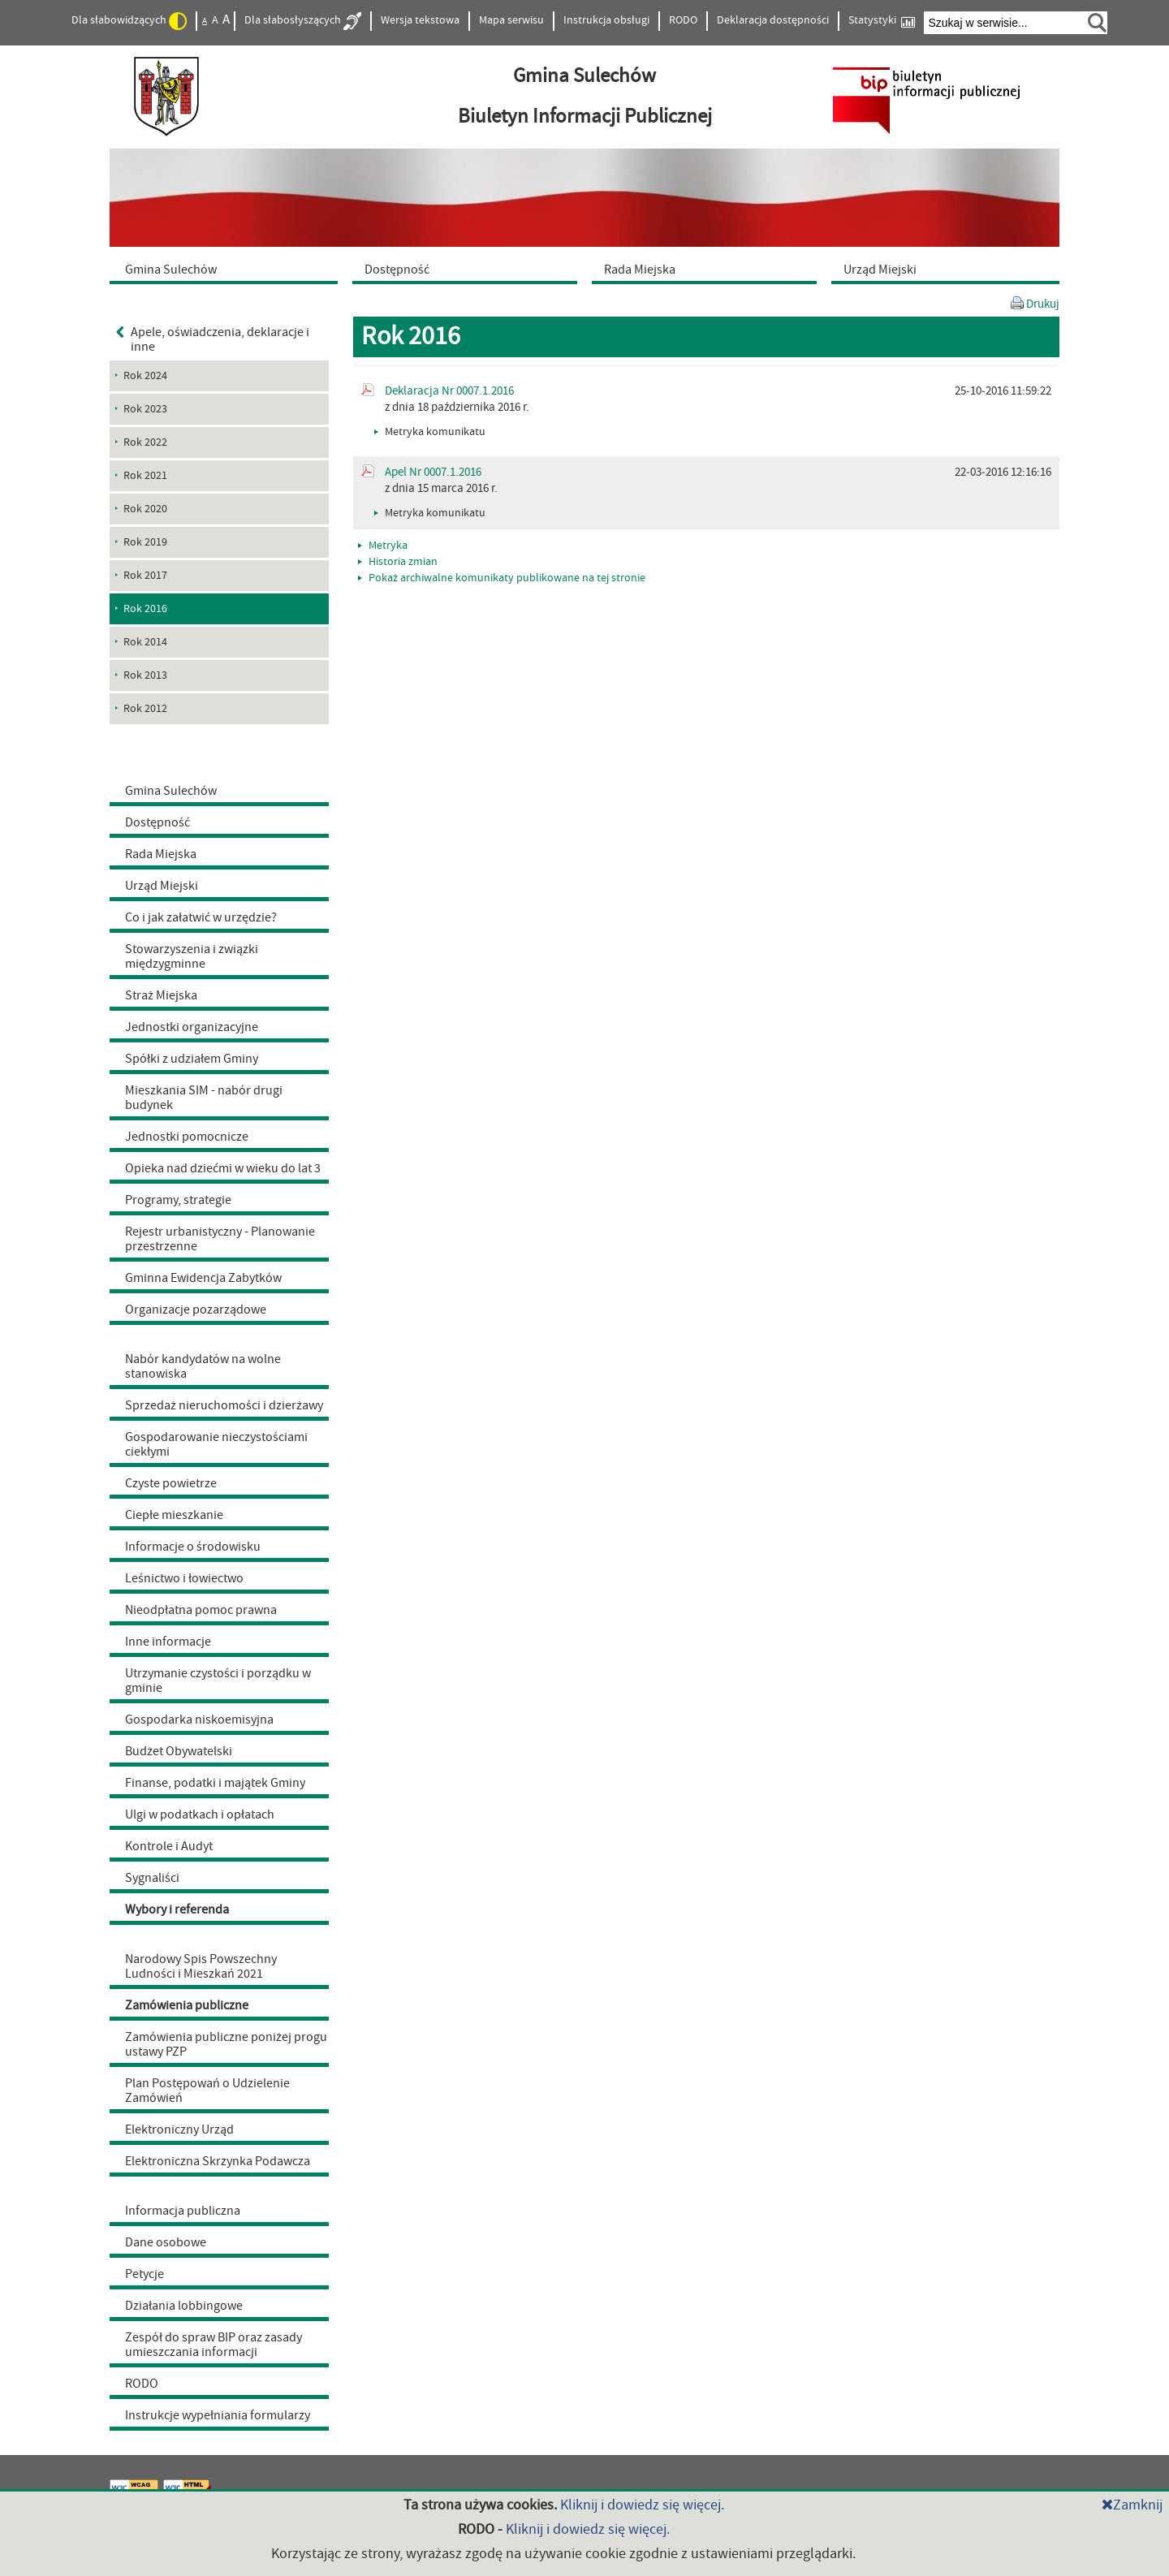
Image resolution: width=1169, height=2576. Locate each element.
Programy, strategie (178, 1200)
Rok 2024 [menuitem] (145, 376)
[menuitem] (227, 268)
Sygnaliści (152, 1878)
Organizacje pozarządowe (195, 1309)
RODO (683, 20)
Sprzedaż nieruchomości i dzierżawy (224, 1405)
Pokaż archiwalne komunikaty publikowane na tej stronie (501, 578)
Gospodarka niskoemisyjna (199, 1719)
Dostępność (157, 822)
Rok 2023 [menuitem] (145, 409)
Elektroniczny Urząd (179, 2129)
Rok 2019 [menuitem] (145, 542)
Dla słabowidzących (129, 21)
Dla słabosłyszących (302, 21)
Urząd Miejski (161, 886)
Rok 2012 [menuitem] (145, 708)
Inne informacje (168, 1641)
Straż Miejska (161, 995)
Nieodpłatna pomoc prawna (201, 1610)
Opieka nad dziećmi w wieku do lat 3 (223, 1168)
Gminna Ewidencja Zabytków (203, 1278)
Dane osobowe (165, 2242)
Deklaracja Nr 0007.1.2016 (449, 391)
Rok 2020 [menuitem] (145, 509)
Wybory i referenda (177, 1909)
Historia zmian (398, 561)
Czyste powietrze (171, 1483)
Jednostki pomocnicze (186, 1136)
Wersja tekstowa (420, 20)
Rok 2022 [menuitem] (145, 442)
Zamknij (1132, 2505)
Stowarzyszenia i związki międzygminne (191, 956)
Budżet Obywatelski (178, 1751)
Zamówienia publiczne (186, 2005)
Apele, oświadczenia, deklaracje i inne (212, 339)
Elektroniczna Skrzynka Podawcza (217, 2161)
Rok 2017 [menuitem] (145, 575)
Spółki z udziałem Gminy (191, 1059)
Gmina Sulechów (171, 791)
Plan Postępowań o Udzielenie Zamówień (207, 2090)
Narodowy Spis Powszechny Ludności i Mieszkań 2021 (201, 1966)
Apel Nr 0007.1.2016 (433, 472)
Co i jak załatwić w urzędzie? (201, 917)
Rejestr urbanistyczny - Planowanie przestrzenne (220, 1238)
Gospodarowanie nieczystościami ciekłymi (216, 1444)
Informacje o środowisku (193, 1546)
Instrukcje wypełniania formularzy (217, 2415)
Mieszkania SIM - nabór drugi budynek (204, 1097)
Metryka (383, 545)
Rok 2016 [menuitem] (145, 609)
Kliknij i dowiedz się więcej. (642, 2505)
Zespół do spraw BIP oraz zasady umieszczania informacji (213, 2344)
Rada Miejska (160, 854)
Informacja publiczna (182, 2211)
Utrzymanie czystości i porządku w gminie (218, 1680)
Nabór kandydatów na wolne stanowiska (203, 1366)
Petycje (144, 2274)
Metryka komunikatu (429, 432)
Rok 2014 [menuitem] (145, 642)
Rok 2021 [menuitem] (145, 475)
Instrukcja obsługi (606, 20)
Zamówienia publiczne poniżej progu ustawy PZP (226, 2044)
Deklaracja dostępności (773, 20)
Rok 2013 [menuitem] (145, 675)
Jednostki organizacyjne (191, 1027)
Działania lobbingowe (184, 2306)
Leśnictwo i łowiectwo (184, 1578)
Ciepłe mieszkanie (174, 1515)
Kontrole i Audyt (169, 1846)
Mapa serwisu (511, 20)
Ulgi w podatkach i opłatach (199, 1814)
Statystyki (881, 20)
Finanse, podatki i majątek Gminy (215, 1783)
